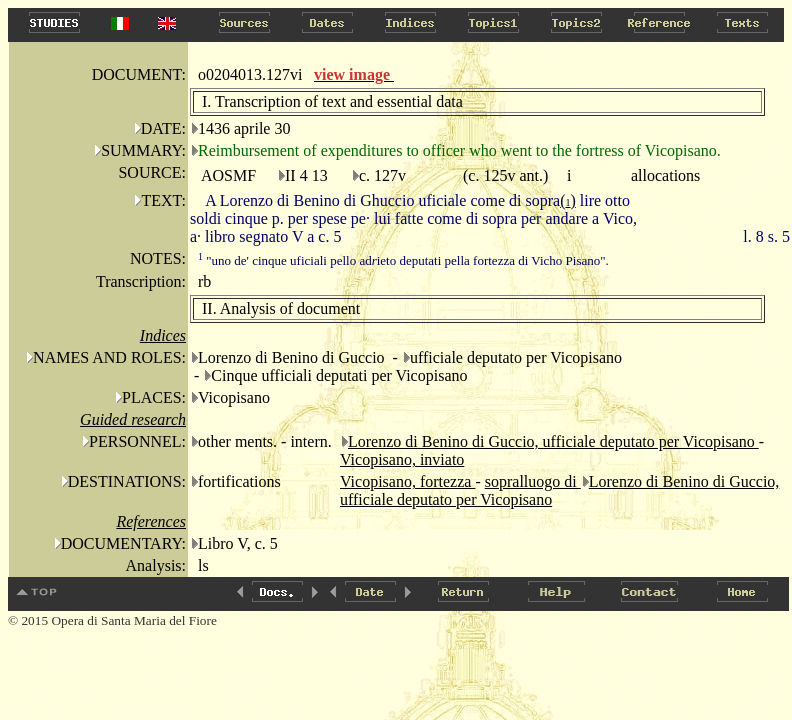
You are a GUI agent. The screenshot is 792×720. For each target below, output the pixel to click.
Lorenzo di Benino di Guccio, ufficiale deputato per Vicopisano (553, 441)
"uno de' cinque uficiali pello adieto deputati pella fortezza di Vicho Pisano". (403, 260)
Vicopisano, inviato (402, 459)
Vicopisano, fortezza (407, 481)
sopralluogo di (533, 481)
